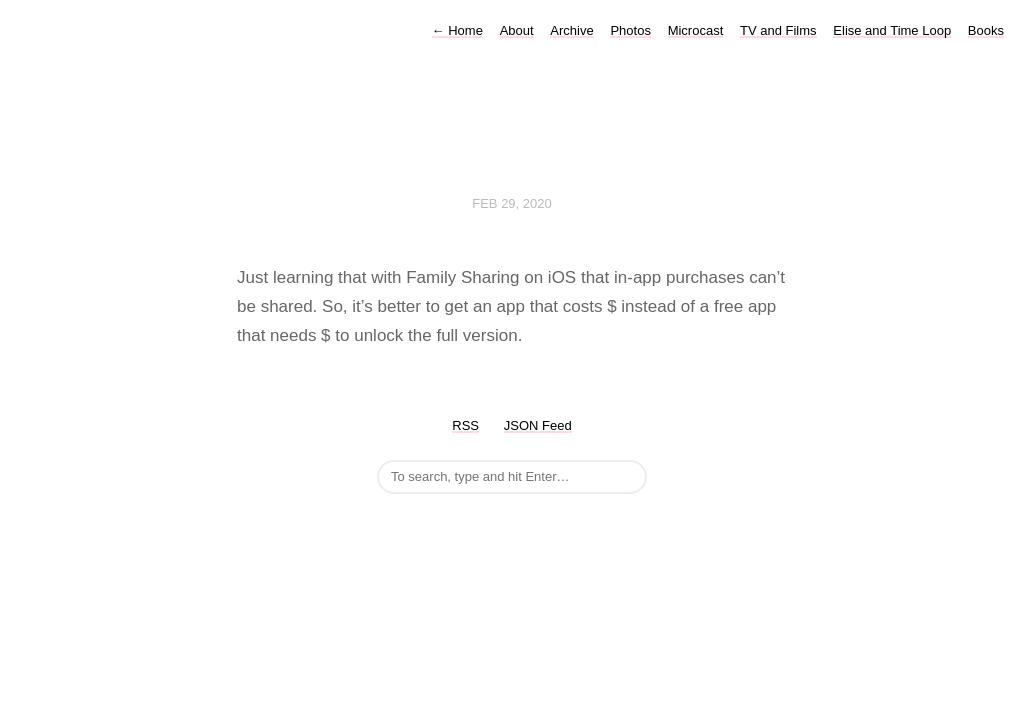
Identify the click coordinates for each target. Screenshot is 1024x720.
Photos (630, 30)
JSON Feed (538, 425)
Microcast (696, 30)
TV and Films (778, 30)
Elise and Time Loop (892, 30)
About (517, 30)
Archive (571, 30)
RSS (465, 425)
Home (457, 30)
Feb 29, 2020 (512, 203)
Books (986, 30)
